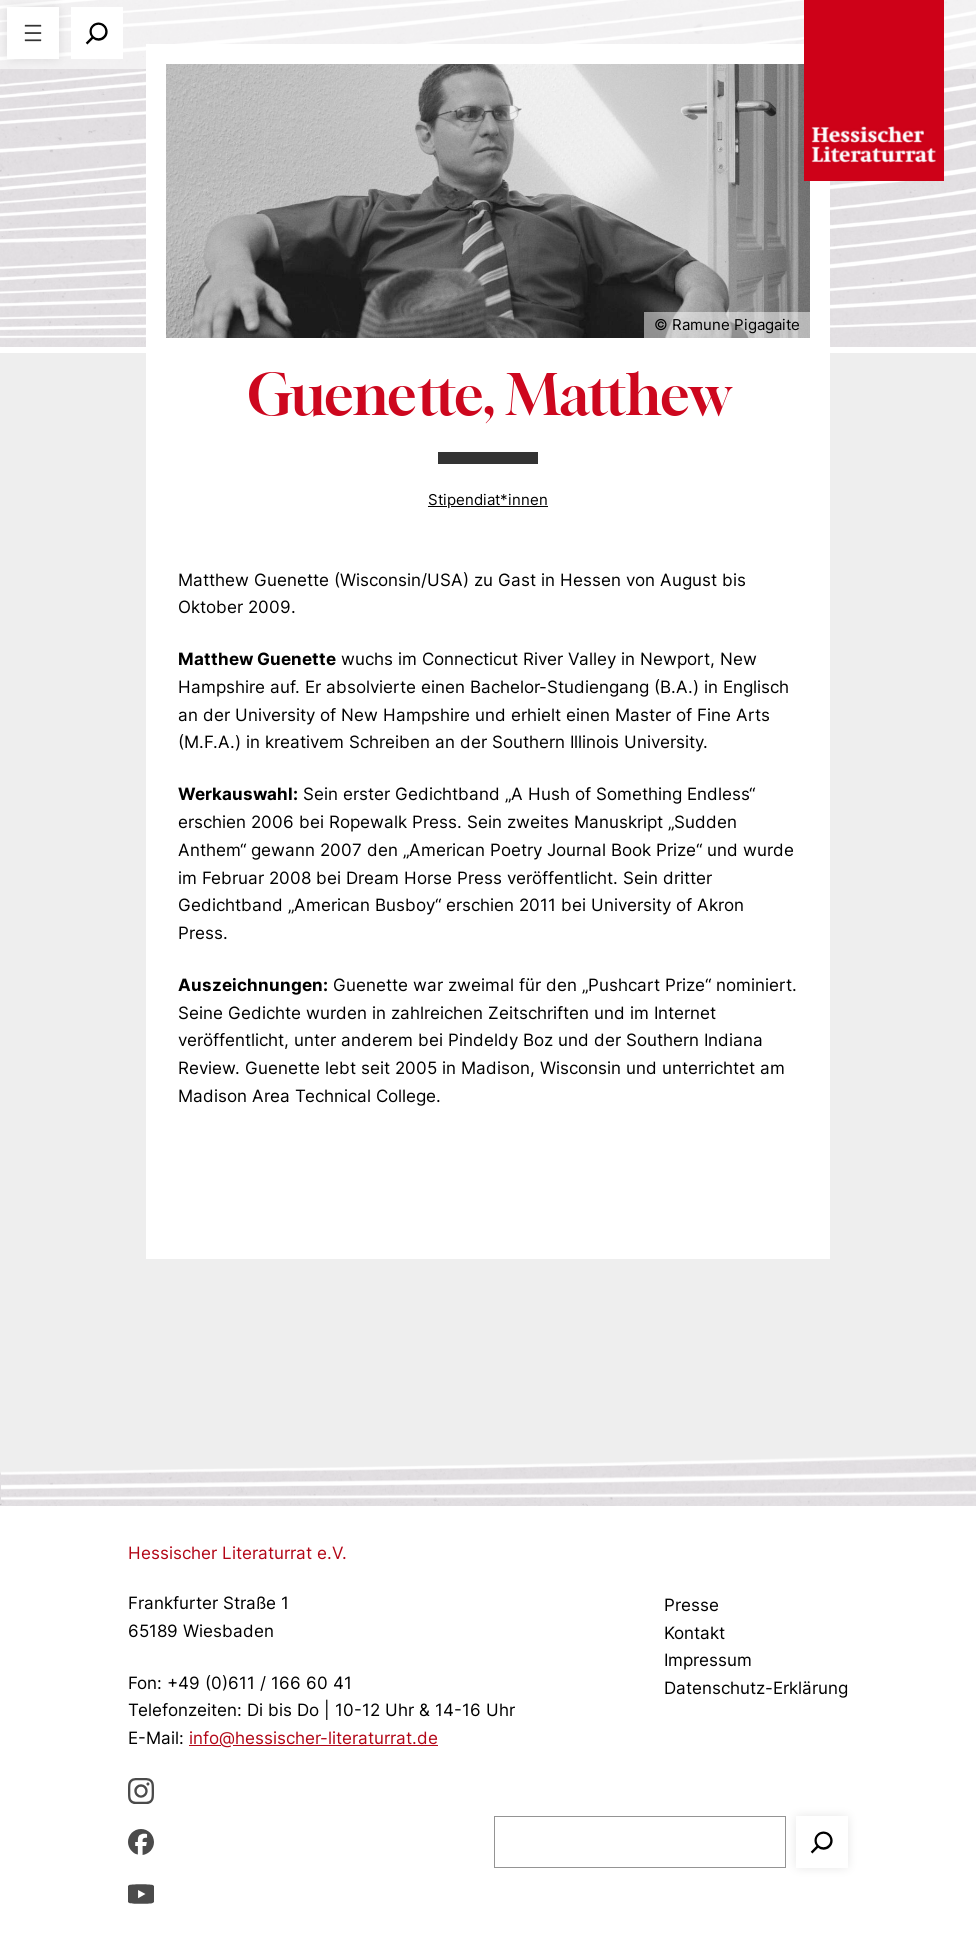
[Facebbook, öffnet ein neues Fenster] (141, 1842)
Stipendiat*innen (488, 499)
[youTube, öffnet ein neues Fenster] (141, 1893)
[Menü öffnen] (33, 33)
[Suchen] (822, 1842)
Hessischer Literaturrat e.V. (237, 1552)
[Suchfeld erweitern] (97, 33)
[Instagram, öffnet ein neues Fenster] (141, 1790)
